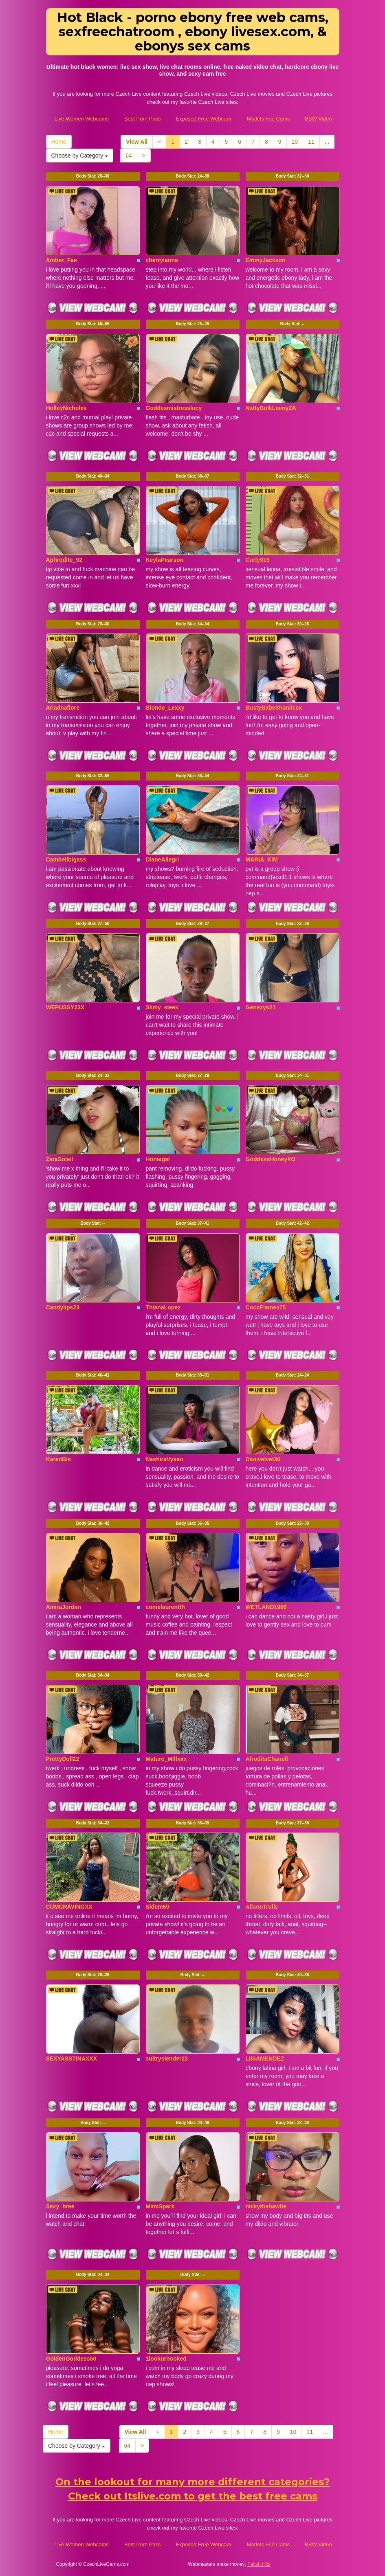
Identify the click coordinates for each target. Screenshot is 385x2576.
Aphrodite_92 (64, 560)
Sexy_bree (60, 2206)
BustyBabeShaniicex (274, 707)
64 (128, 155)
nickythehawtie (266, 2206)
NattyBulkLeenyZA (271, 408)
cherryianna (162, 260)
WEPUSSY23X (65, 1007)
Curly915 (258, 560)
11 (311, 141)
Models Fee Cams (268, 119)
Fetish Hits (259, 2564)
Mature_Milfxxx (166, 1759)
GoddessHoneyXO (271, 1159)
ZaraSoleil (59, 1159)
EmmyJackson (266, 260)
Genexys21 (261, 1007)
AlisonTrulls (262, 1906)
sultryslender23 (167, 2058)
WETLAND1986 (266, 1607)
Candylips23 (62, 1307)
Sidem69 (157, 1906)
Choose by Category (79, 155)
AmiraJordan (63, 1607)
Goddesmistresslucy (174, 408)
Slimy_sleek (162, 1007)
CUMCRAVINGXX (69, 1906)
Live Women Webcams (82, 119)
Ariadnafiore (62, 707)
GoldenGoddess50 (71, 2358)
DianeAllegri (162, 859)
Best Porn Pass (142, 119)
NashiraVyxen (164, 1459)
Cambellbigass (66, 859)
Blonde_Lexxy (165, 707)
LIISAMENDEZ (265, 2058)
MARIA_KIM (262, 859)
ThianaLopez (163, 1307)
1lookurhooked (166, 2358)
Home (58, 141)
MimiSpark (160, 2206)
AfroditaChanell (267, 1759)
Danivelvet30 (263, 1459)
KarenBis (58, 1459)
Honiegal (158, 1159)
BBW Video (318, 119)
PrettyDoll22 (62, 1759)
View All (136, 141)
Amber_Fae (61, 260)
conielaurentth (165, 1607)
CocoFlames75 (266, 1307)
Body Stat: (93, 176)
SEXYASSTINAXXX (71, 2058)
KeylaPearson (165, 560)
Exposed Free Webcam (203, 119)
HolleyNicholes (66, 408)
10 (295, 141)
